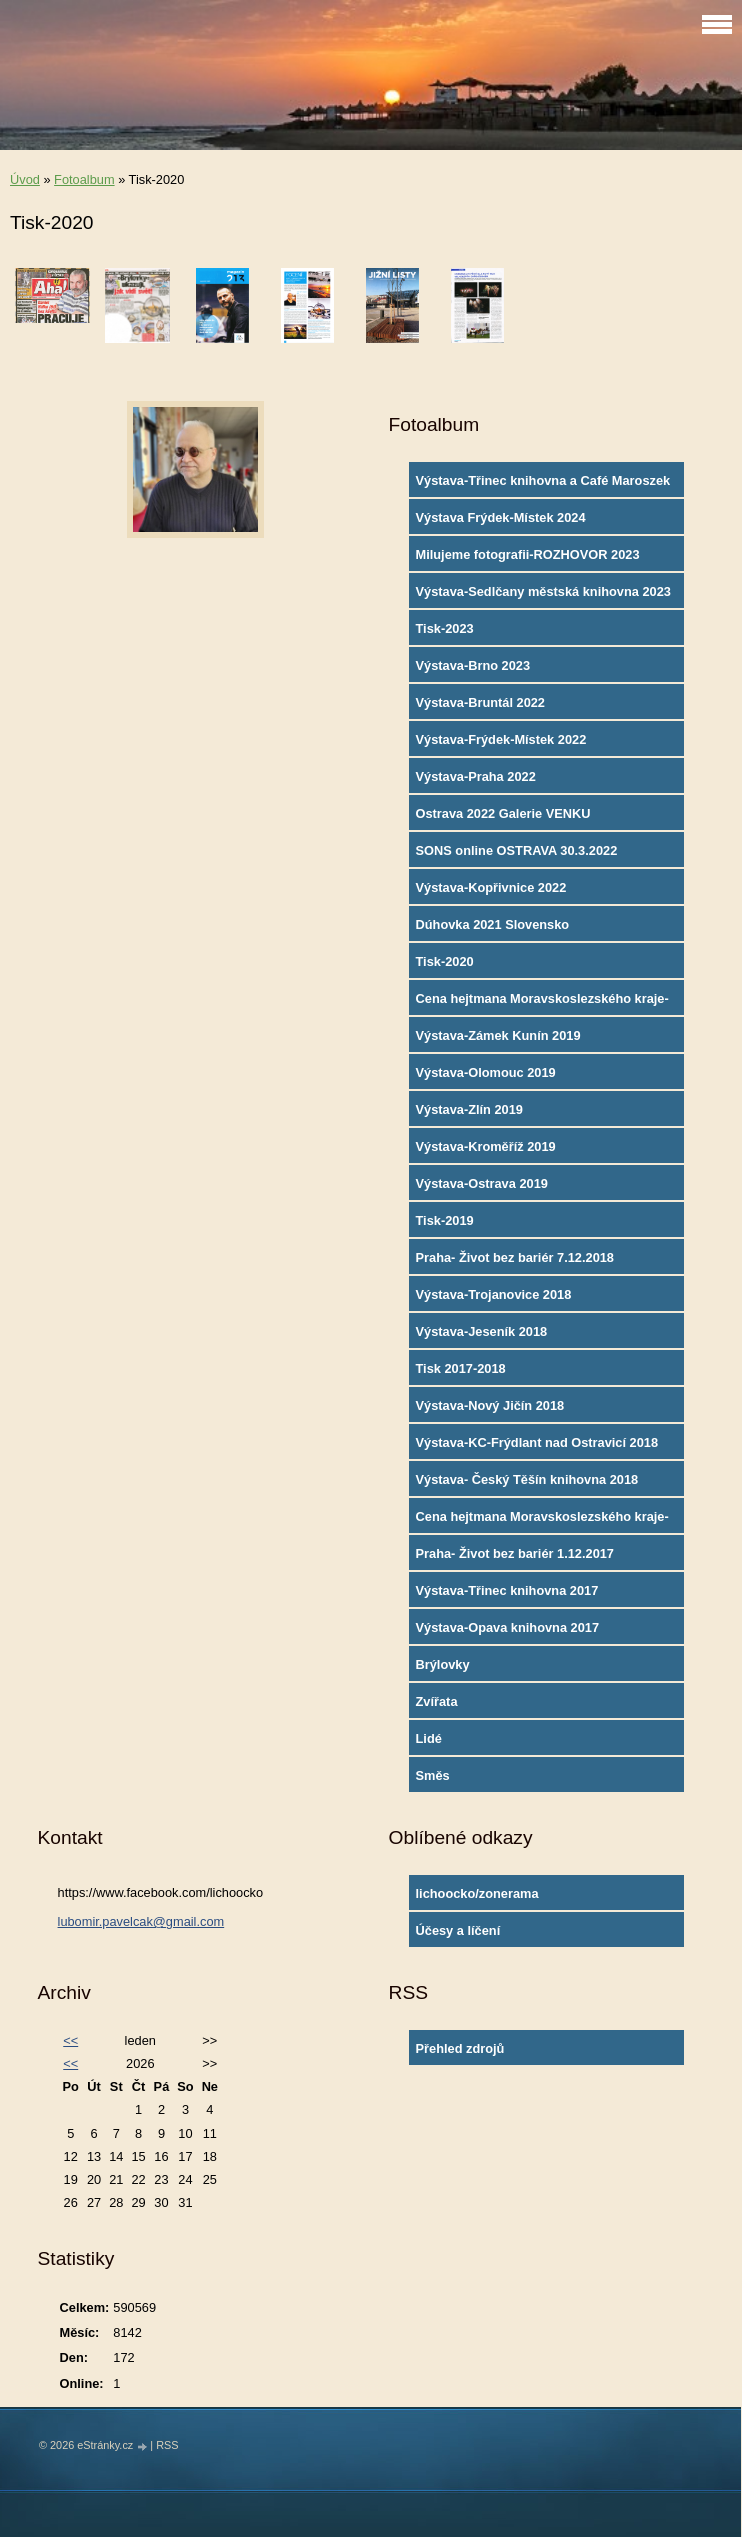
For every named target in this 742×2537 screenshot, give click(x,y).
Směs (433, 1775)
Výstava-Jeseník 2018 (482, 1331)
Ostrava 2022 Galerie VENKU (503, 813)
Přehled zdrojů (460, 2048)
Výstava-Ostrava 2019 (482, 1183)
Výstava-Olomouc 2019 (486, 1072)
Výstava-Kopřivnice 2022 (491, 887)
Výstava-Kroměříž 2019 (486, 1146)
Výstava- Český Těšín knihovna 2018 (527, 1479)
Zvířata (437, 1701)
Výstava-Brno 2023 (473, 665)
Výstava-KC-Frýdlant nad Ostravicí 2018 (537, 1442)
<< (70, 2040)
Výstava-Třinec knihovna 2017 (507, 1590)
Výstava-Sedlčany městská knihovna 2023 (543, 591)
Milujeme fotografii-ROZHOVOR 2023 (528, 554)
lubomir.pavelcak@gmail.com (141, 1921)
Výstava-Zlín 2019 (469, 1109)
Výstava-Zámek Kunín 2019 (498, 1035)
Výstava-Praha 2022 (476, 776)
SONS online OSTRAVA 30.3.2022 (517, 850)
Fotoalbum (84, 179)
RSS (167, 2445)
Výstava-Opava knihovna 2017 (508, 1627)
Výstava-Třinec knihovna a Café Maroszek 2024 (543, 485)
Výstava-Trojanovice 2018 (494, 1294)
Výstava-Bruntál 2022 (480, 702)
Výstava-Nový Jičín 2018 (490, 1405)
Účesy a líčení (458, 1930)
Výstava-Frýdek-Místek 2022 (501, 739)
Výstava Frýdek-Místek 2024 (501, 517)
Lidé (429, 1738)
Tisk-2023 (445, 628)
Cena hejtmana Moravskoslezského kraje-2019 (542, 1003)
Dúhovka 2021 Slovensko (493, 924)
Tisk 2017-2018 (461, 1368)
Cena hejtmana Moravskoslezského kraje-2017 (542, 1521)
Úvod (25, 179)
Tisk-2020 (445, 961)
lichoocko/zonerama (477, 1893)
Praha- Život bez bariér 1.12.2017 (515, 1553)
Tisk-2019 (445, 1220)
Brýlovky (443, 1664)
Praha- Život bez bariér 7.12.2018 (515, 1257)
